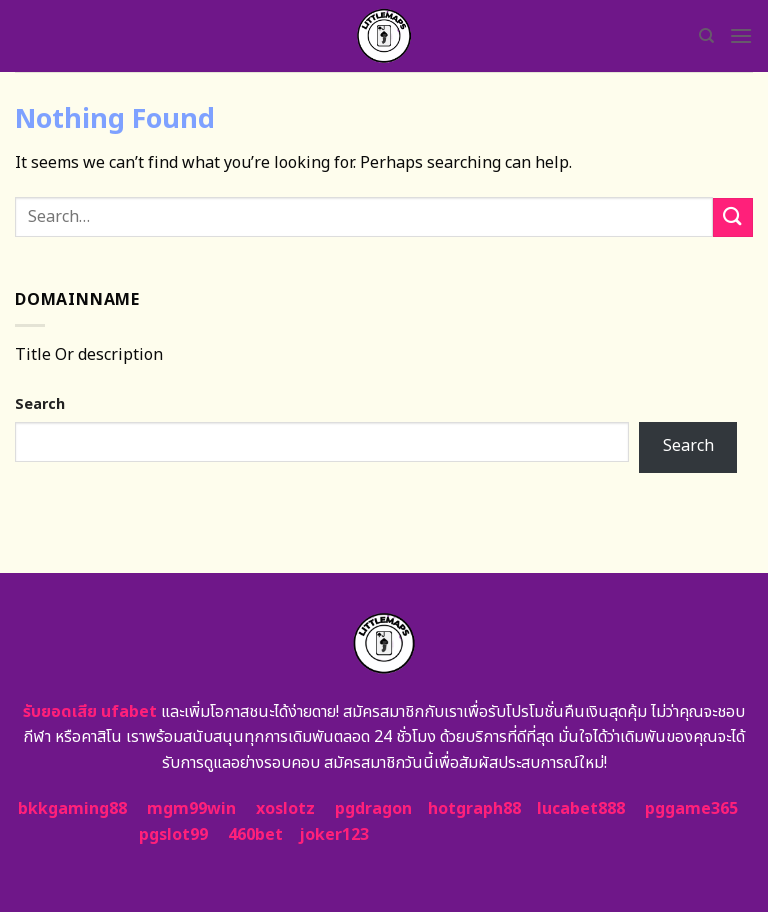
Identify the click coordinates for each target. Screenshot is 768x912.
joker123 (334, 835)
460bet (255, 835)
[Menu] (741, 35)
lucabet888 (581, 809)
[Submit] (733, 217)
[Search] (706, 36)
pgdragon (373, 809)
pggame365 (691, 809)
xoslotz (285, 809)
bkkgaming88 (72, 809)
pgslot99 (173, 835)
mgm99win (191, 809)
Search (40, 404)
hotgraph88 (474, 809)
